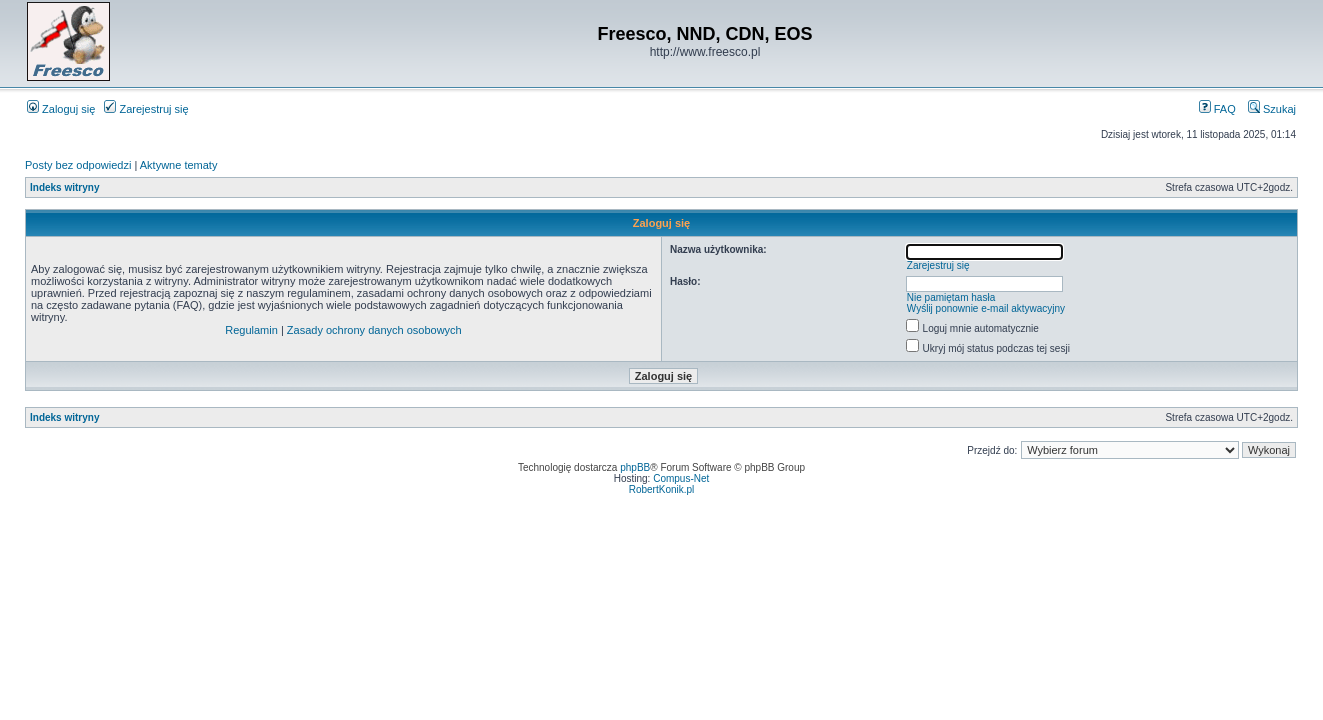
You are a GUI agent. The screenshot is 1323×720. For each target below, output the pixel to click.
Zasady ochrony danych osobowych (374, 330)
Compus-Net (681, 478)
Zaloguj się (61, 109)
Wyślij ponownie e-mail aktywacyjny (986, 308)
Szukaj (1272, 109)
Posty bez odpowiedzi (78, 165)
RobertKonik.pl (662, 489)
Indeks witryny (64, 187)
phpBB (635, 467)
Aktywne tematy (179, 165)
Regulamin (251, 330)
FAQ (1217, 109)
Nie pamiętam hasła (951, 297)
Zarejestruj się (146, 109)
